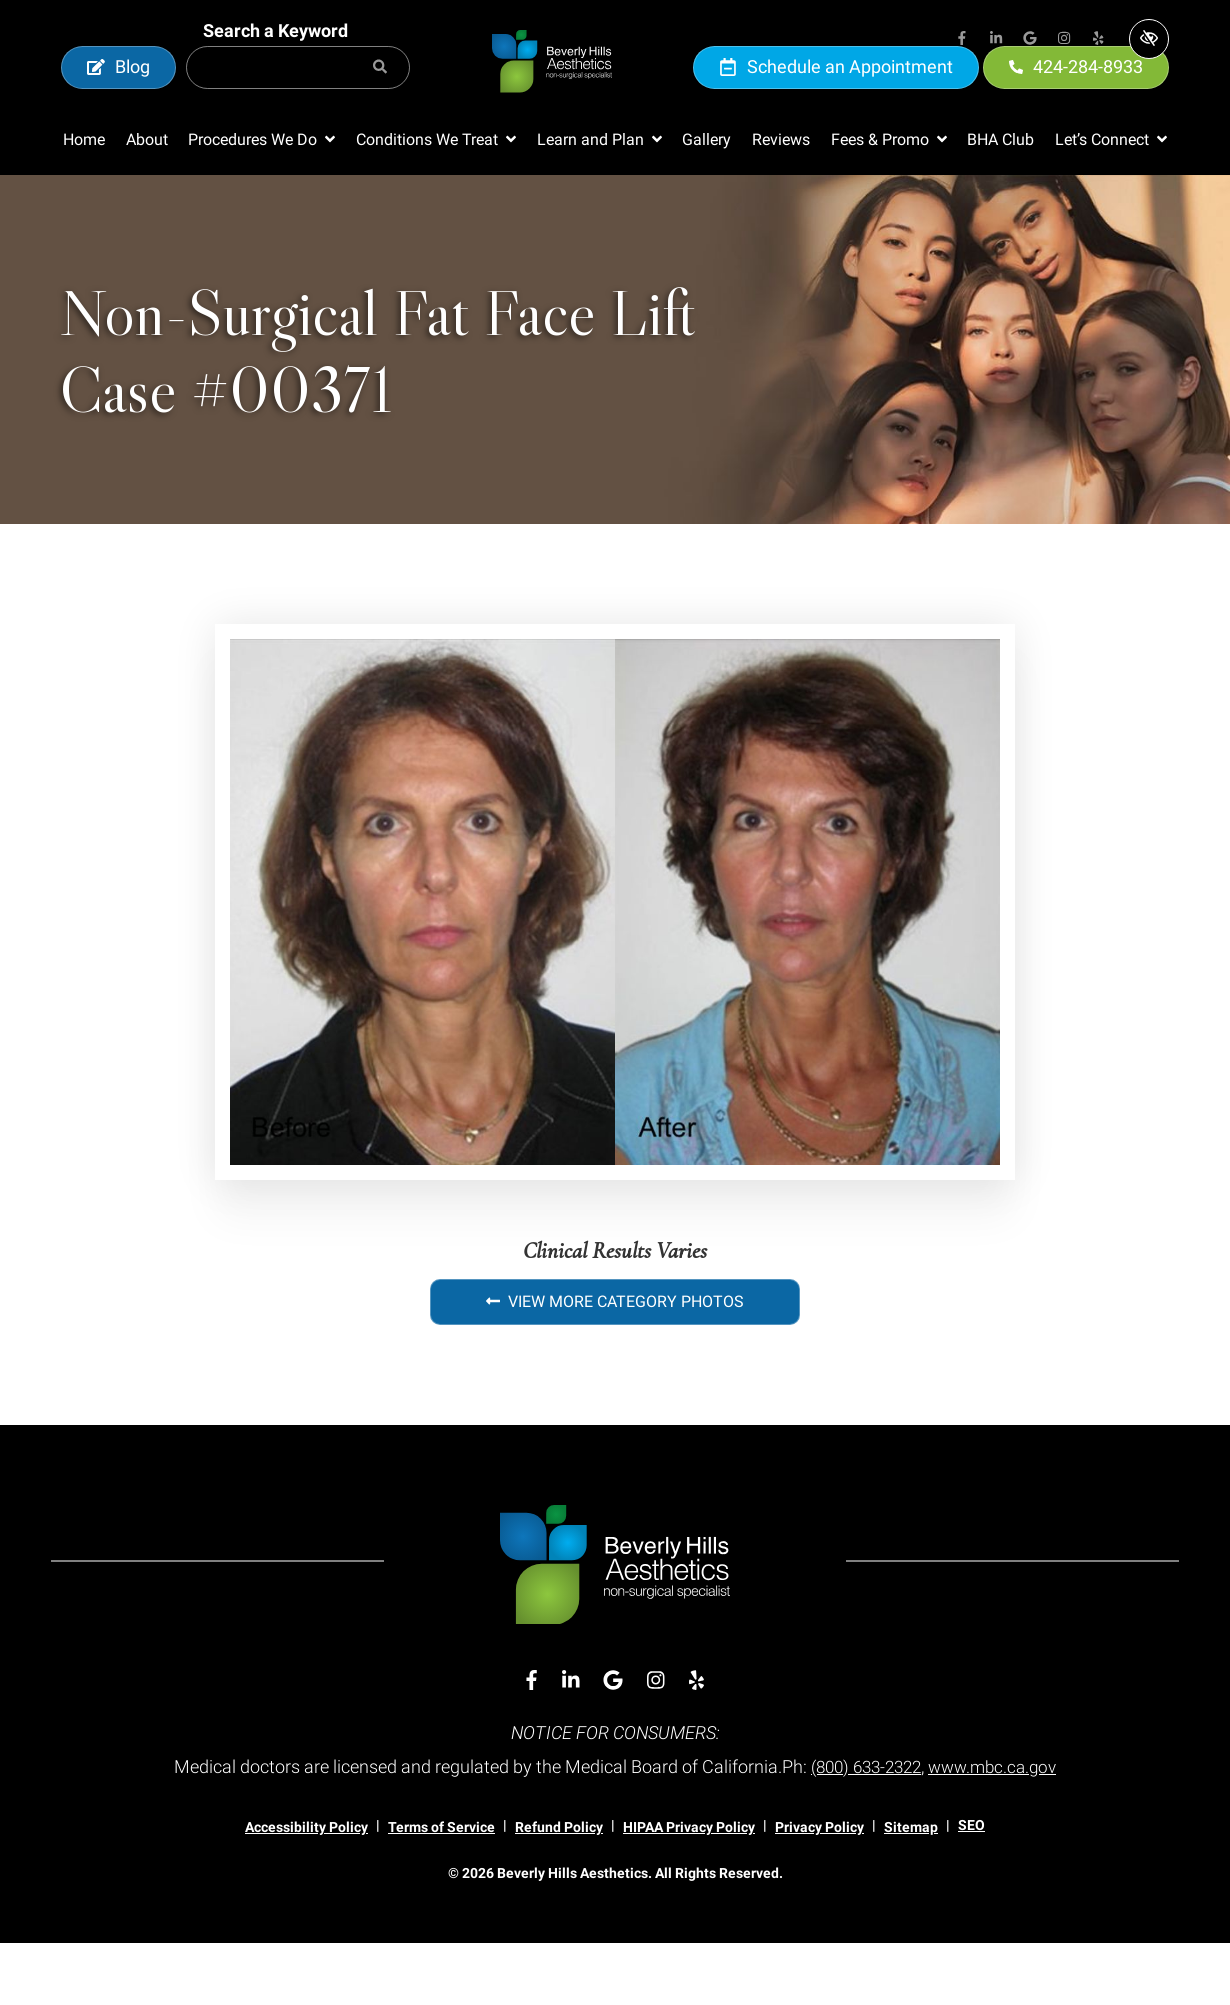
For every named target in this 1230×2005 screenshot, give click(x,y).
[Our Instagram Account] (1064, 40)
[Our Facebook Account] (962, 40)
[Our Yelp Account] (1098, 40)
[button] (261, 202)
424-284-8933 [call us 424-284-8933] (1076, 97)
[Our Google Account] (1030, 40)
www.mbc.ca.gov (998, 1828)
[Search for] (298, 98)
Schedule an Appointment (836, 97)
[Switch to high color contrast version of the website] (1149, 39)
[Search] (380, 98)
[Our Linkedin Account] (996, 40)
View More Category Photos (615, 1363)
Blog (118, 97)
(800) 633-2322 (862, 1828)
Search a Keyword (275, 61)
